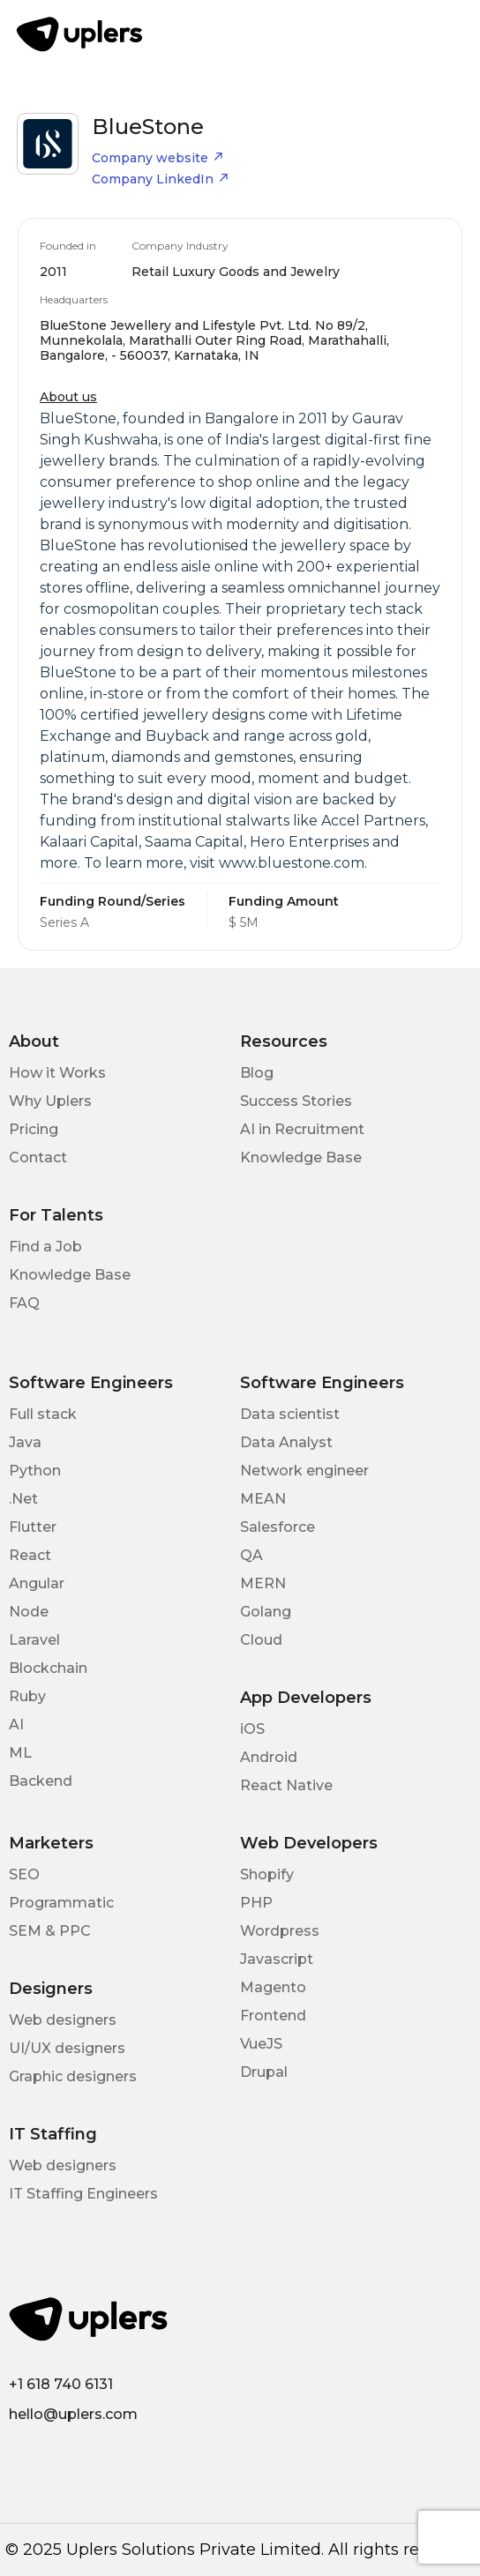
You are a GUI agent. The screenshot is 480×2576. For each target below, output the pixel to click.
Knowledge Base (301, 1157)
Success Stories (296, 1101)
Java (25, 1442)
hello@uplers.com (73, 2414)
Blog (257, 1072)
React (30, 1555)
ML (20, 1752)
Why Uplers (50, 1101)
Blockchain (48, 1668)
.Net (23, 1498)
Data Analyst (286, 1442)
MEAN (263, 1498)
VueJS (261, 2043)
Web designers (62, 2020)
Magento (273, 1987)
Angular (36, 1583)
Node (29, 1611)
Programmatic (61, 1902)
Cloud (261, 1639)
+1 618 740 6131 (61, 2384)
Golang (265, 1611)
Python (35, 1470)
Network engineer (304, 1470)
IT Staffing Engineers (83, 2193)
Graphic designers (73, 2076)
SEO (24, 1874)
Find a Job (45, 1246)
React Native (286, 1785)
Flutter (32, 1527)
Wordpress (279, 1931)
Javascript (276, 1959)
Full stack (43, 1414)
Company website (158, 158)
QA (251, 1555)
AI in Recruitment (302, 1129)
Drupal (264, 2072)
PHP (256, 1902)
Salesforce (277, 1527)
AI (16, 1724)
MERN (263, 1583)
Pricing (33, 1129)
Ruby (27, 1696)
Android (268, 1757)
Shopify (267, 1874)
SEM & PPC (50, 1931)
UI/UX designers (67, 2048)
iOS (252, 1729)
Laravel (34, 1639)
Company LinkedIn (160, 179)
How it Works (57, 1072)
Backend (40, 1781)
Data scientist (290, 1414)
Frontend (273, 2015)
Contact (38, 1157)
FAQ (24, 1303)
